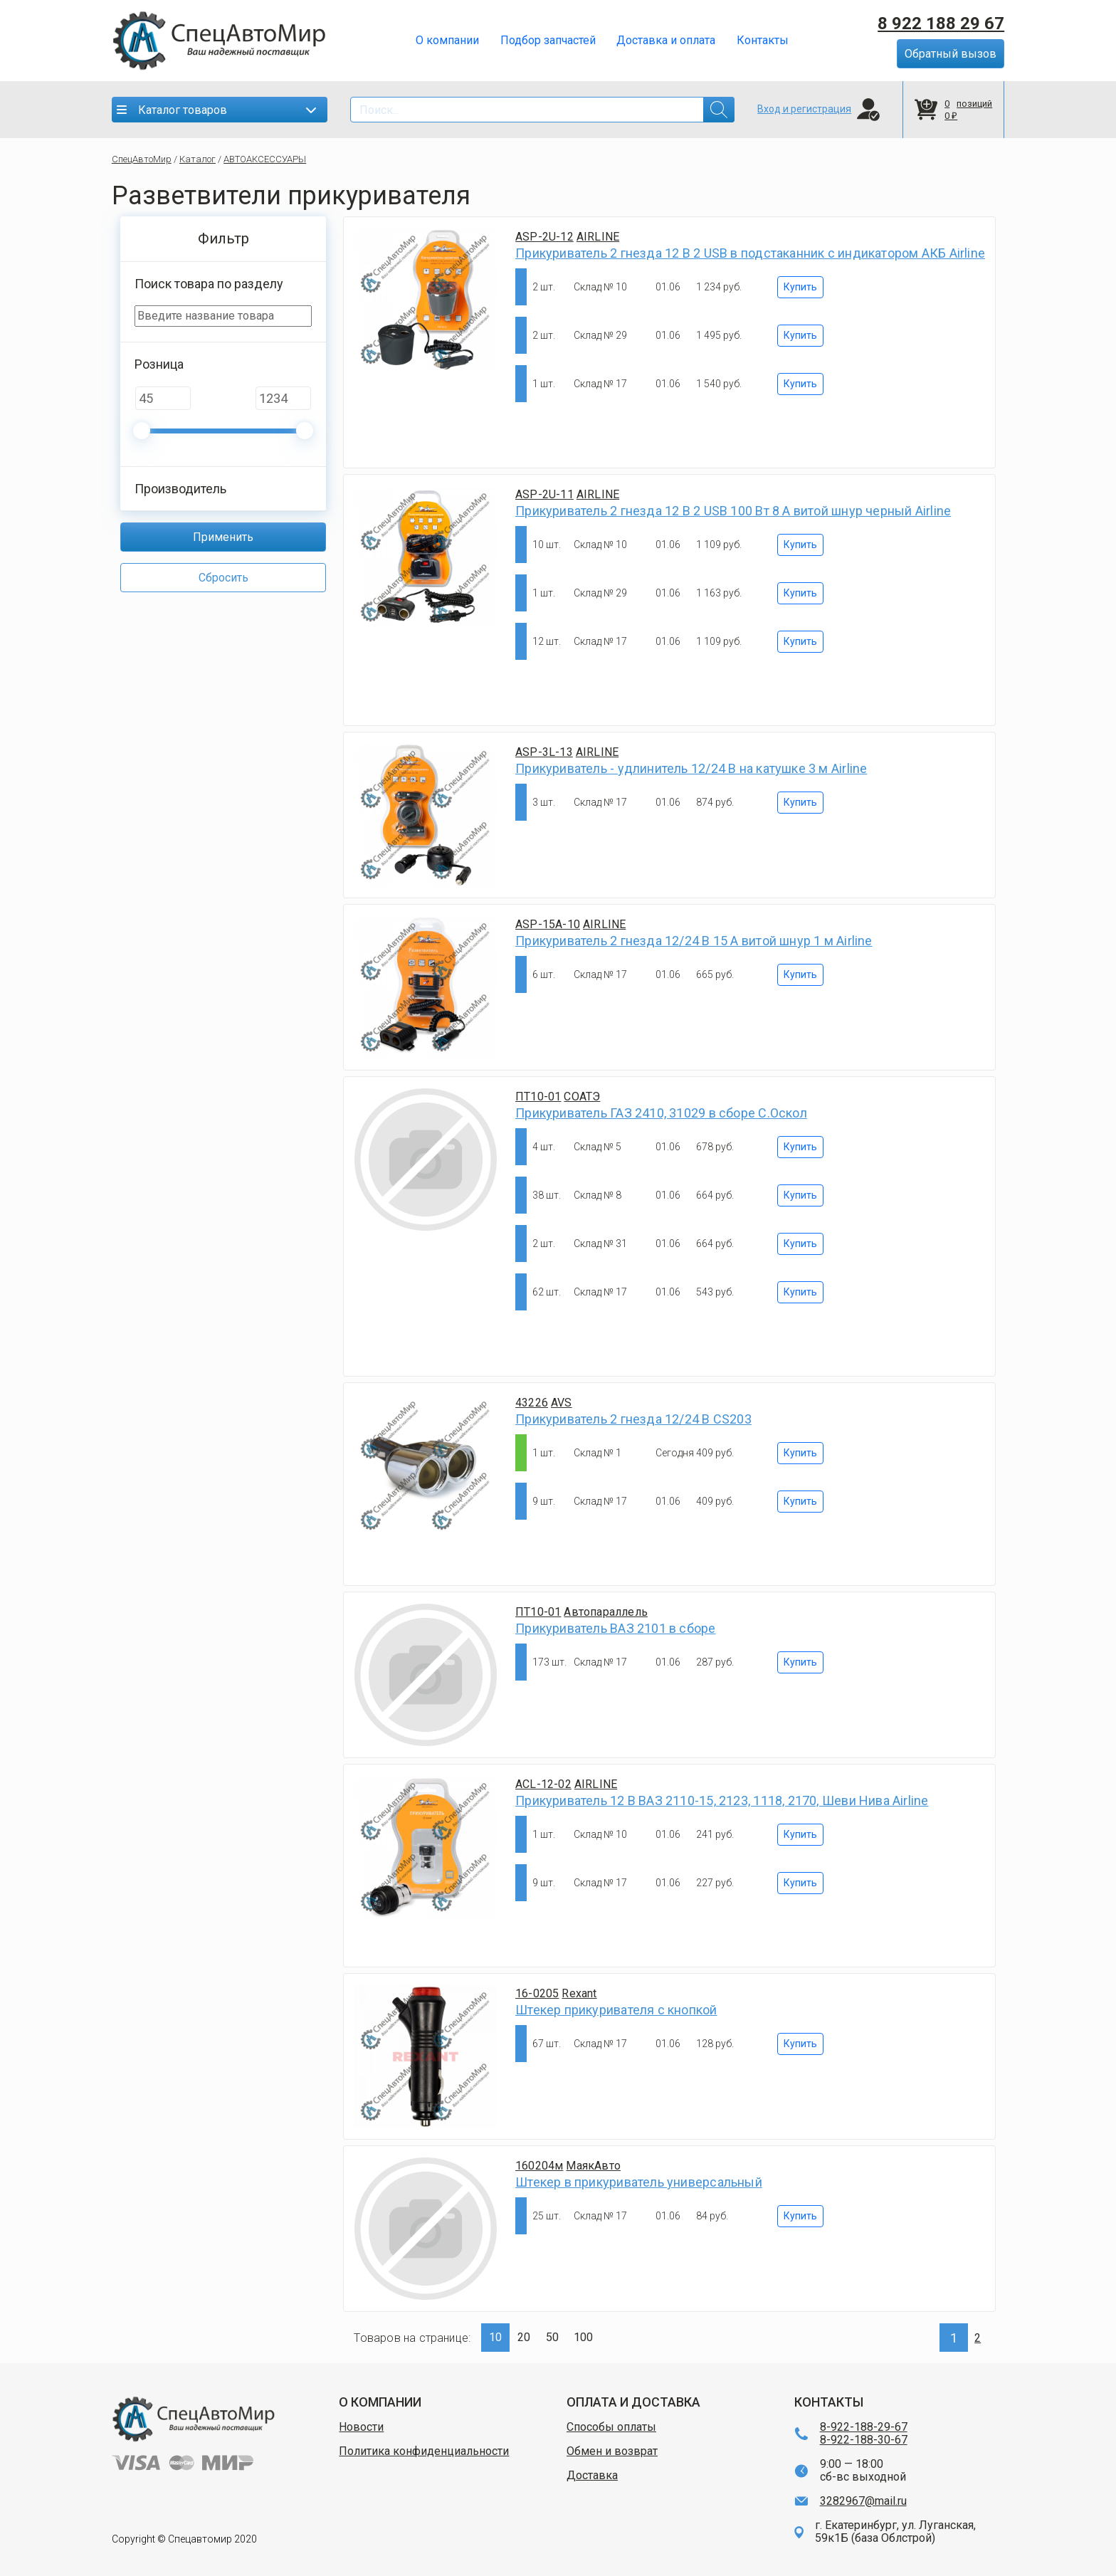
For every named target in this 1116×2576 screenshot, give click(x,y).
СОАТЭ (582, 1096)
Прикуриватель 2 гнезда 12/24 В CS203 (633, 1418)
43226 (531, 1402)
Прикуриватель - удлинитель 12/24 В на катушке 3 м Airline (691, 768)
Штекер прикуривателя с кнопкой (616, 2009)
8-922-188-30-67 (863, 2440)
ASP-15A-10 (547, 924)
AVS (561, 1402)
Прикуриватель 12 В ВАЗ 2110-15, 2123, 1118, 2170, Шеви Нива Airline (721, 1800)
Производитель (180, 488)
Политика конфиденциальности (424, 2451)
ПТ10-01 (538, 1096)
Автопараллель (606, 1612)
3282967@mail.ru (863, 2501)
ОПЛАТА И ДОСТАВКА (633, 2401)
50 (552, 2337)
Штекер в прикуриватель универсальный (638, 2182)
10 (495, 2337)
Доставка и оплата (665, 40)
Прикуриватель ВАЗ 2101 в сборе (615, 1628)
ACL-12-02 (543, 1784)
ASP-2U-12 (544, 236)
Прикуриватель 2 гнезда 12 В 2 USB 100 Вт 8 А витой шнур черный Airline (733, 510)
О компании (447, 40)
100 (583, 2337)
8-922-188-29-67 (863, 2427)
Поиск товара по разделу (209, 283)
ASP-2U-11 (544, 494)
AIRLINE (598, 236)
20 (523, 2337)
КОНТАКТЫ (828, 2401)
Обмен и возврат (612, 2451)
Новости (361, 2427)
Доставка (592, 2475)
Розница (159, 364)
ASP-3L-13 (544, 752)
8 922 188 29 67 (941, 23)
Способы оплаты (611, 2427)
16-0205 (537, 1993)
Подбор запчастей (548, 40)
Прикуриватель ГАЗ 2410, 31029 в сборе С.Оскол (661, 1112)
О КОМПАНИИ (380, 2401)
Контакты (763, 40)
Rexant (579, 1993)
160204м (539, 2165)
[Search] (542, 109)
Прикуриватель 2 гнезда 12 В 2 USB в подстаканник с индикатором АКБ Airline (750, 253)
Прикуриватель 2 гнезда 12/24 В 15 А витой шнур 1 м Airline (694, 940)
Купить (800, 287)
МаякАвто (593, 2165)
